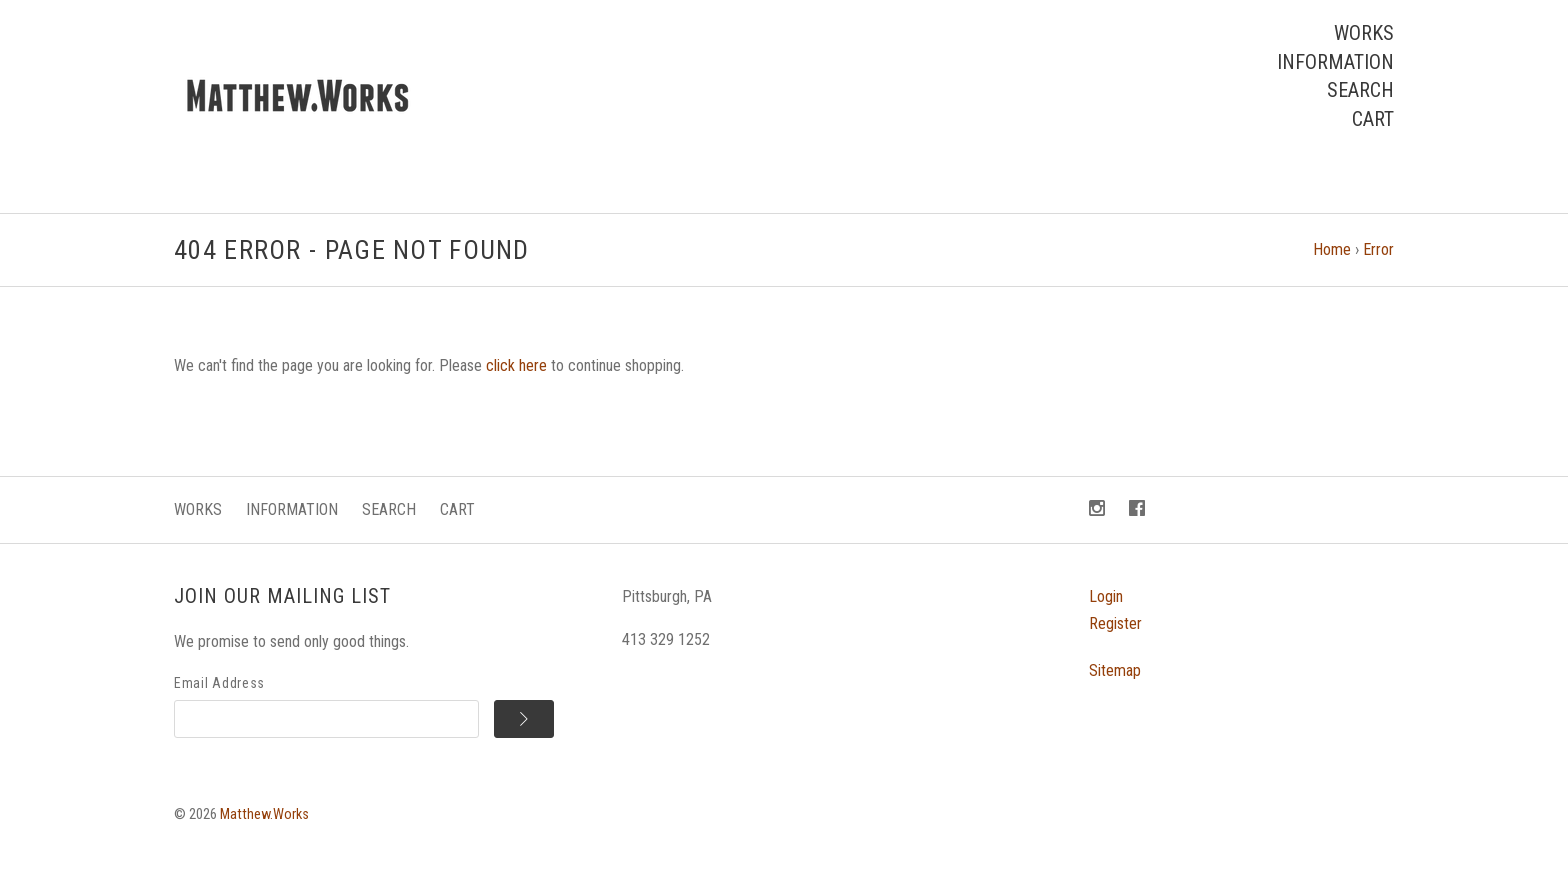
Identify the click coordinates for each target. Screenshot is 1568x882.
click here (516, 365)
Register (1115, 623)
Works (1364, 33)
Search (1360, 90)
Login (1106, 596)
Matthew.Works (264, 814)
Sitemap (1115, 670)
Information (1335, 62)
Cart (1373, 119)
